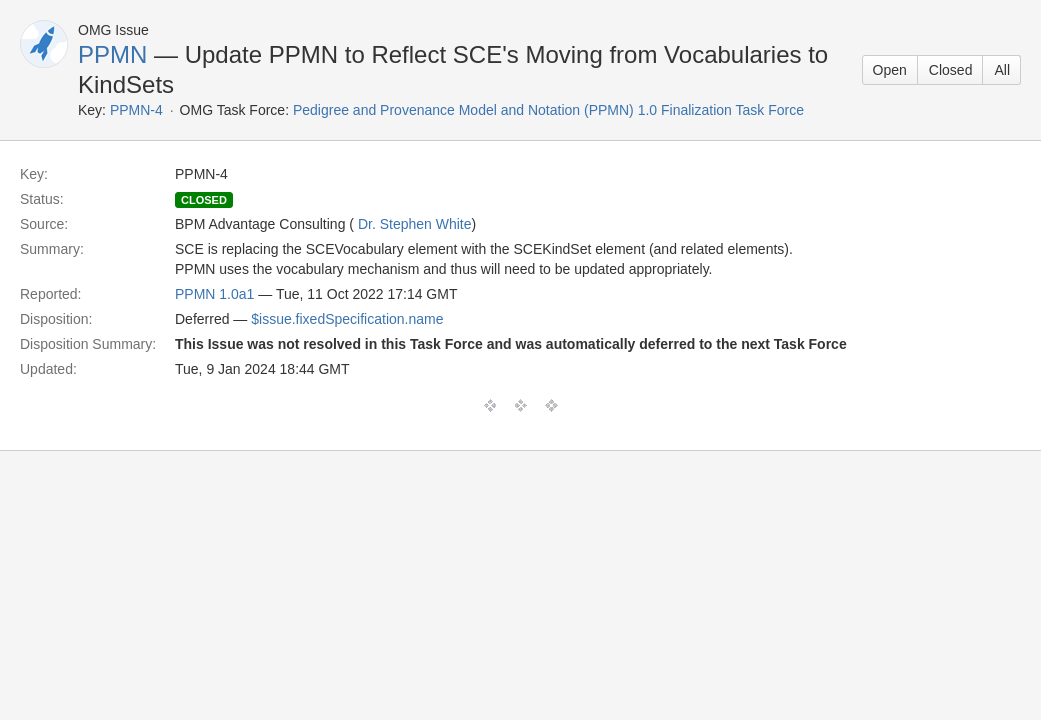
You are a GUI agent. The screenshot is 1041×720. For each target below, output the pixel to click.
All (1002, 70)
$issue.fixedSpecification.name (347, 319)
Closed (951, 70)
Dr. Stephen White (415, 224)
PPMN (112, 54)
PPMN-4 (136, 110)
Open (890, 70)
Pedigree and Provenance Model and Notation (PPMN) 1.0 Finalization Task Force (548, 110)
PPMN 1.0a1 (214, 294)
